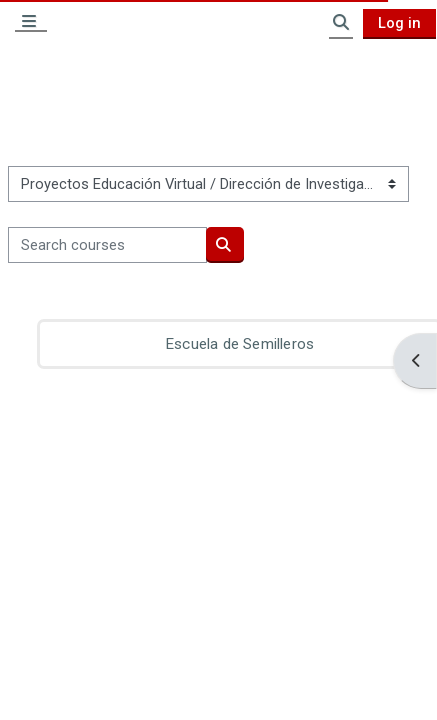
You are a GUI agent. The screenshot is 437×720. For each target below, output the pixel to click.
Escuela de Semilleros (239, 344)
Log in (399, 23)
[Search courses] (107, 245)
